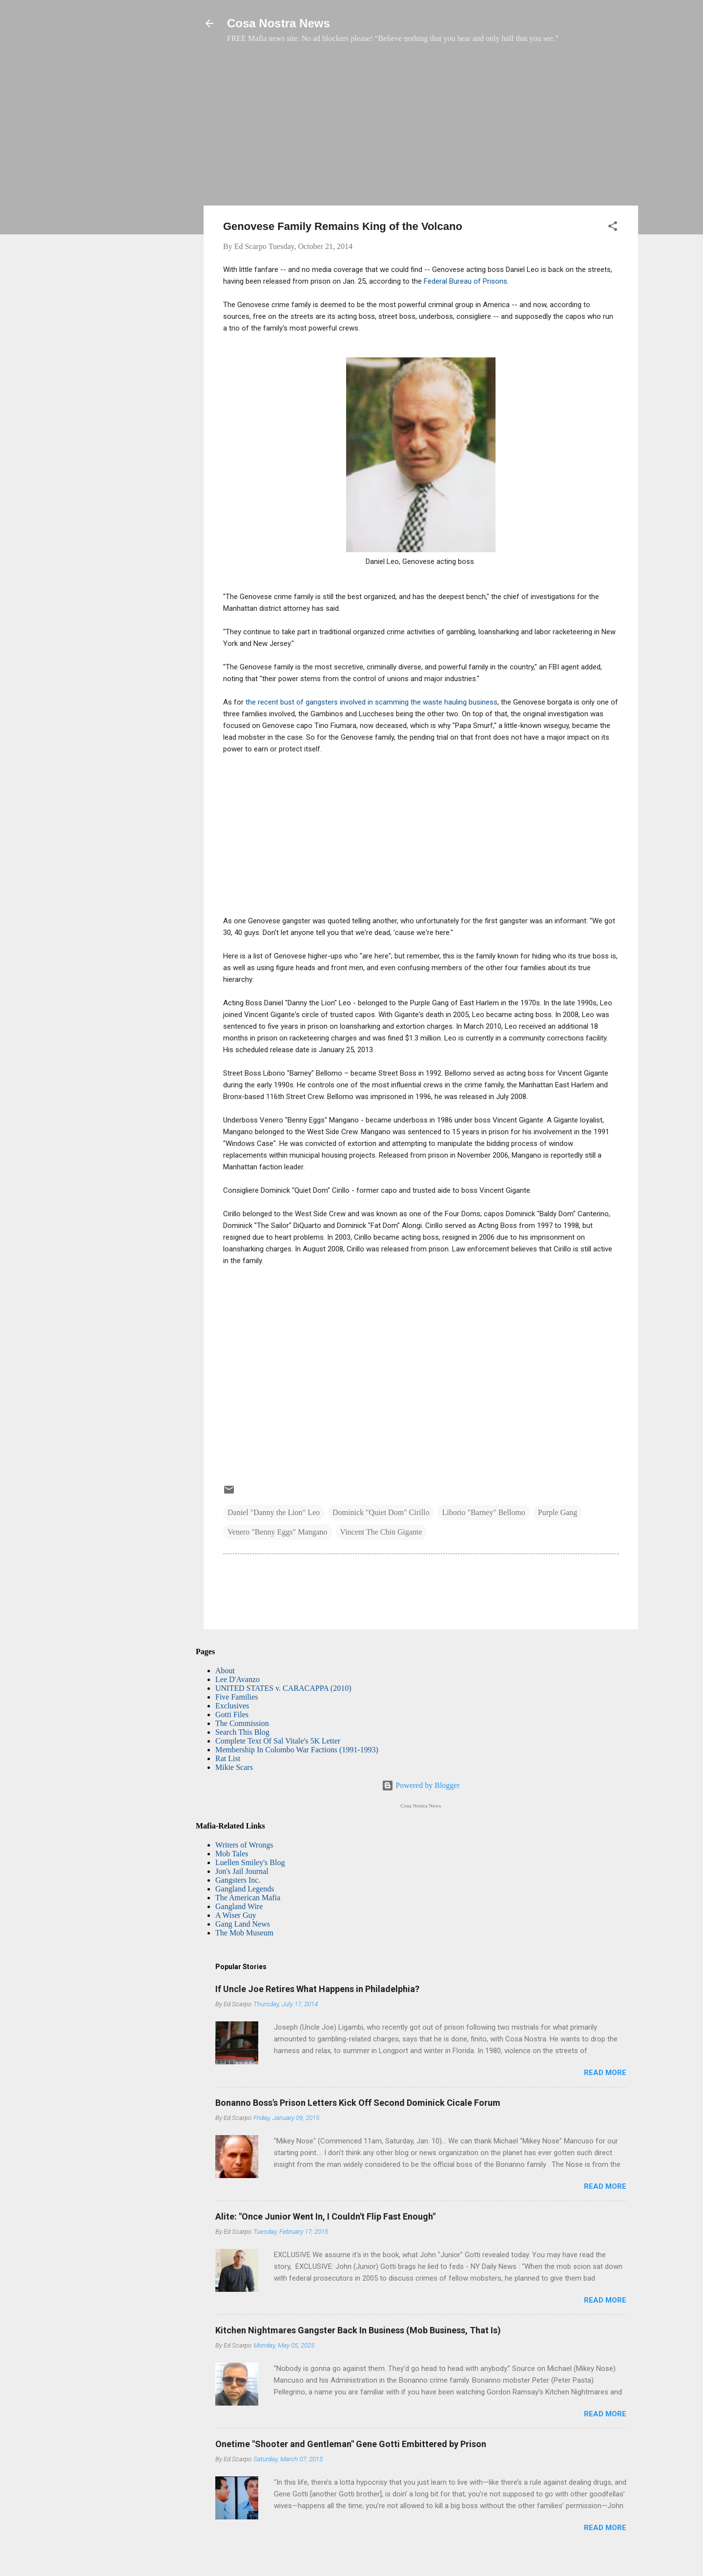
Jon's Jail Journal (242, 1871)
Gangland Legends (244, 1889)
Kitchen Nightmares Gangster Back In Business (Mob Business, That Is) (358, 2330)
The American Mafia (247, 1897)
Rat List (227, 1758)
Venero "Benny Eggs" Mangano (277, 1532)
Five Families (236, 1697)
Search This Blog (242, 1732)
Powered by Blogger (421, 1785)
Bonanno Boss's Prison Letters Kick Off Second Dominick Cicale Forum (357, 2103)
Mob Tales (231, 1853)
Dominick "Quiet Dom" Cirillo (380, 1512)
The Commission (242, 1723)
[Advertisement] (421, 129)
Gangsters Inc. (237, 1880)
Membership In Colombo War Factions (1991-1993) (296, 1749)
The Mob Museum (244, 1933)
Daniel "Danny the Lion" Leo (273, 1512)
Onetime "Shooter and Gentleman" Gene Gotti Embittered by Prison (350, 2444)
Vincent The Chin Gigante (381, 1532)
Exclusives (232, 1706)
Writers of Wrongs (244, 1845)
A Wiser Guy (235, 1915)
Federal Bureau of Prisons (465, 281)
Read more (605, 2072)
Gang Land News (242, 1924)
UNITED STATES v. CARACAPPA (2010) (283, 1688)
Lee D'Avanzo (237, 1679)
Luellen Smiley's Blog (250, 1862)
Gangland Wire (239, 1906)
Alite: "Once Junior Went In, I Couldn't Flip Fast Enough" (325, 2216)
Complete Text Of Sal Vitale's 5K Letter (277, 1741)
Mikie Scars (234, 1767)
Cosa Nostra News (278, 23)
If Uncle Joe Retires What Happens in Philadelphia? (317, 1989)
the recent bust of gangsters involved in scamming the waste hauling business (371, 702)
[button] (613, 227)
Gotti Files (231, 1714)
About (225, 1670)
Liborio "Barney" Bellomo (483, 1512)
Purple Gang (557, 1512)
